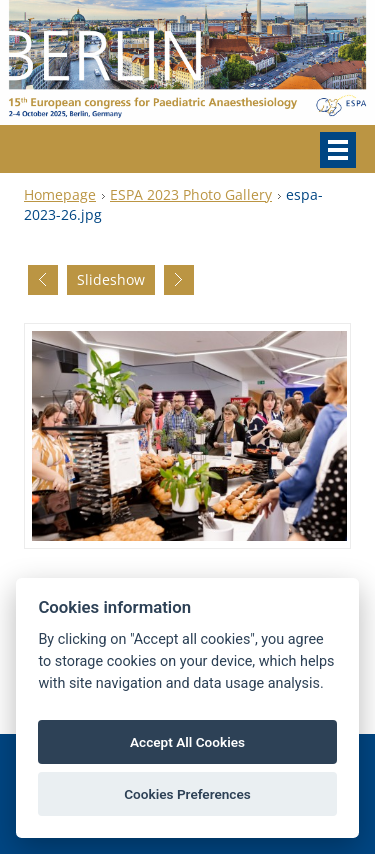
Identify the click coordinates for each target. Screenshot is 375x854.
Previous (43, 280)
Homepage (60, 194)
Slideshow (111, 279)
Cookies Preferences (187, 794)
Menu (338, 150)
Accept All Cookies (187, 742)
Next (179, 280)
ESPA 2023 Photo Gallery (191, 194)
